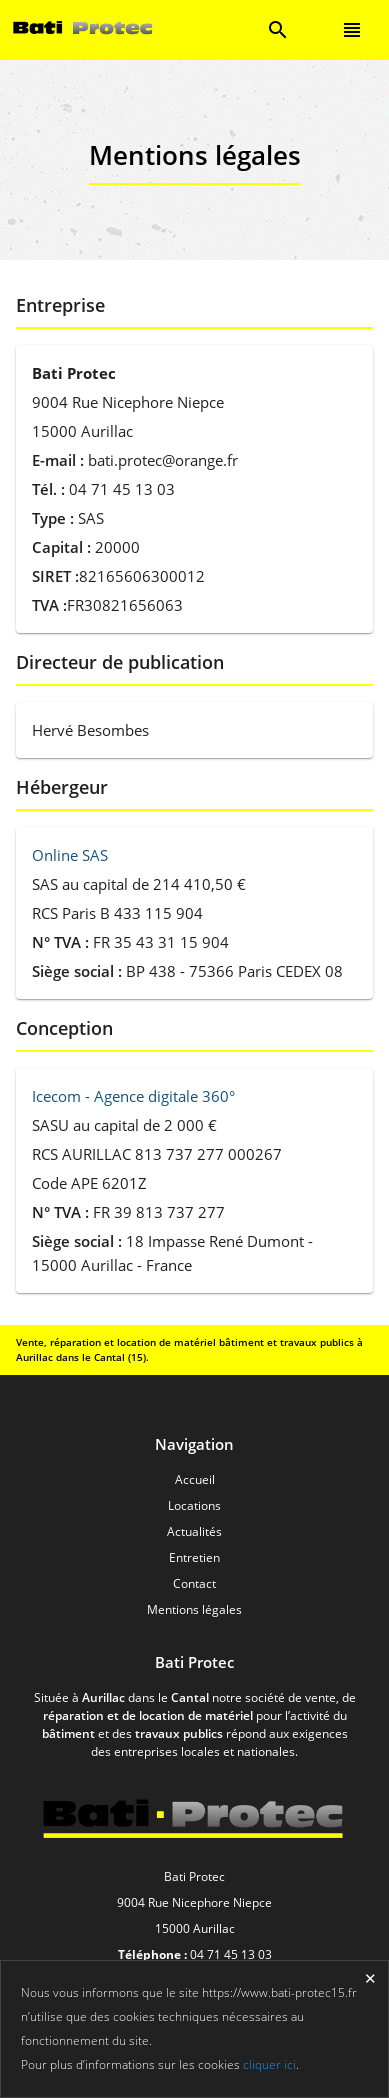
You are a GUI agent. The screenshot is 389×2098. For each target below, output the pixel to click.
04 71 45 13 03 (231, 1954)
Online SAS (70, 855)
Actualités (194, 1531)
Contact (194, 1583)
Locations (194, 1505)
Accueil (195, 1479)
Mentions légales (194, 1609)
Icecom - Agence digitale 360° (133, 1096)
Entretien (194, 1557)
